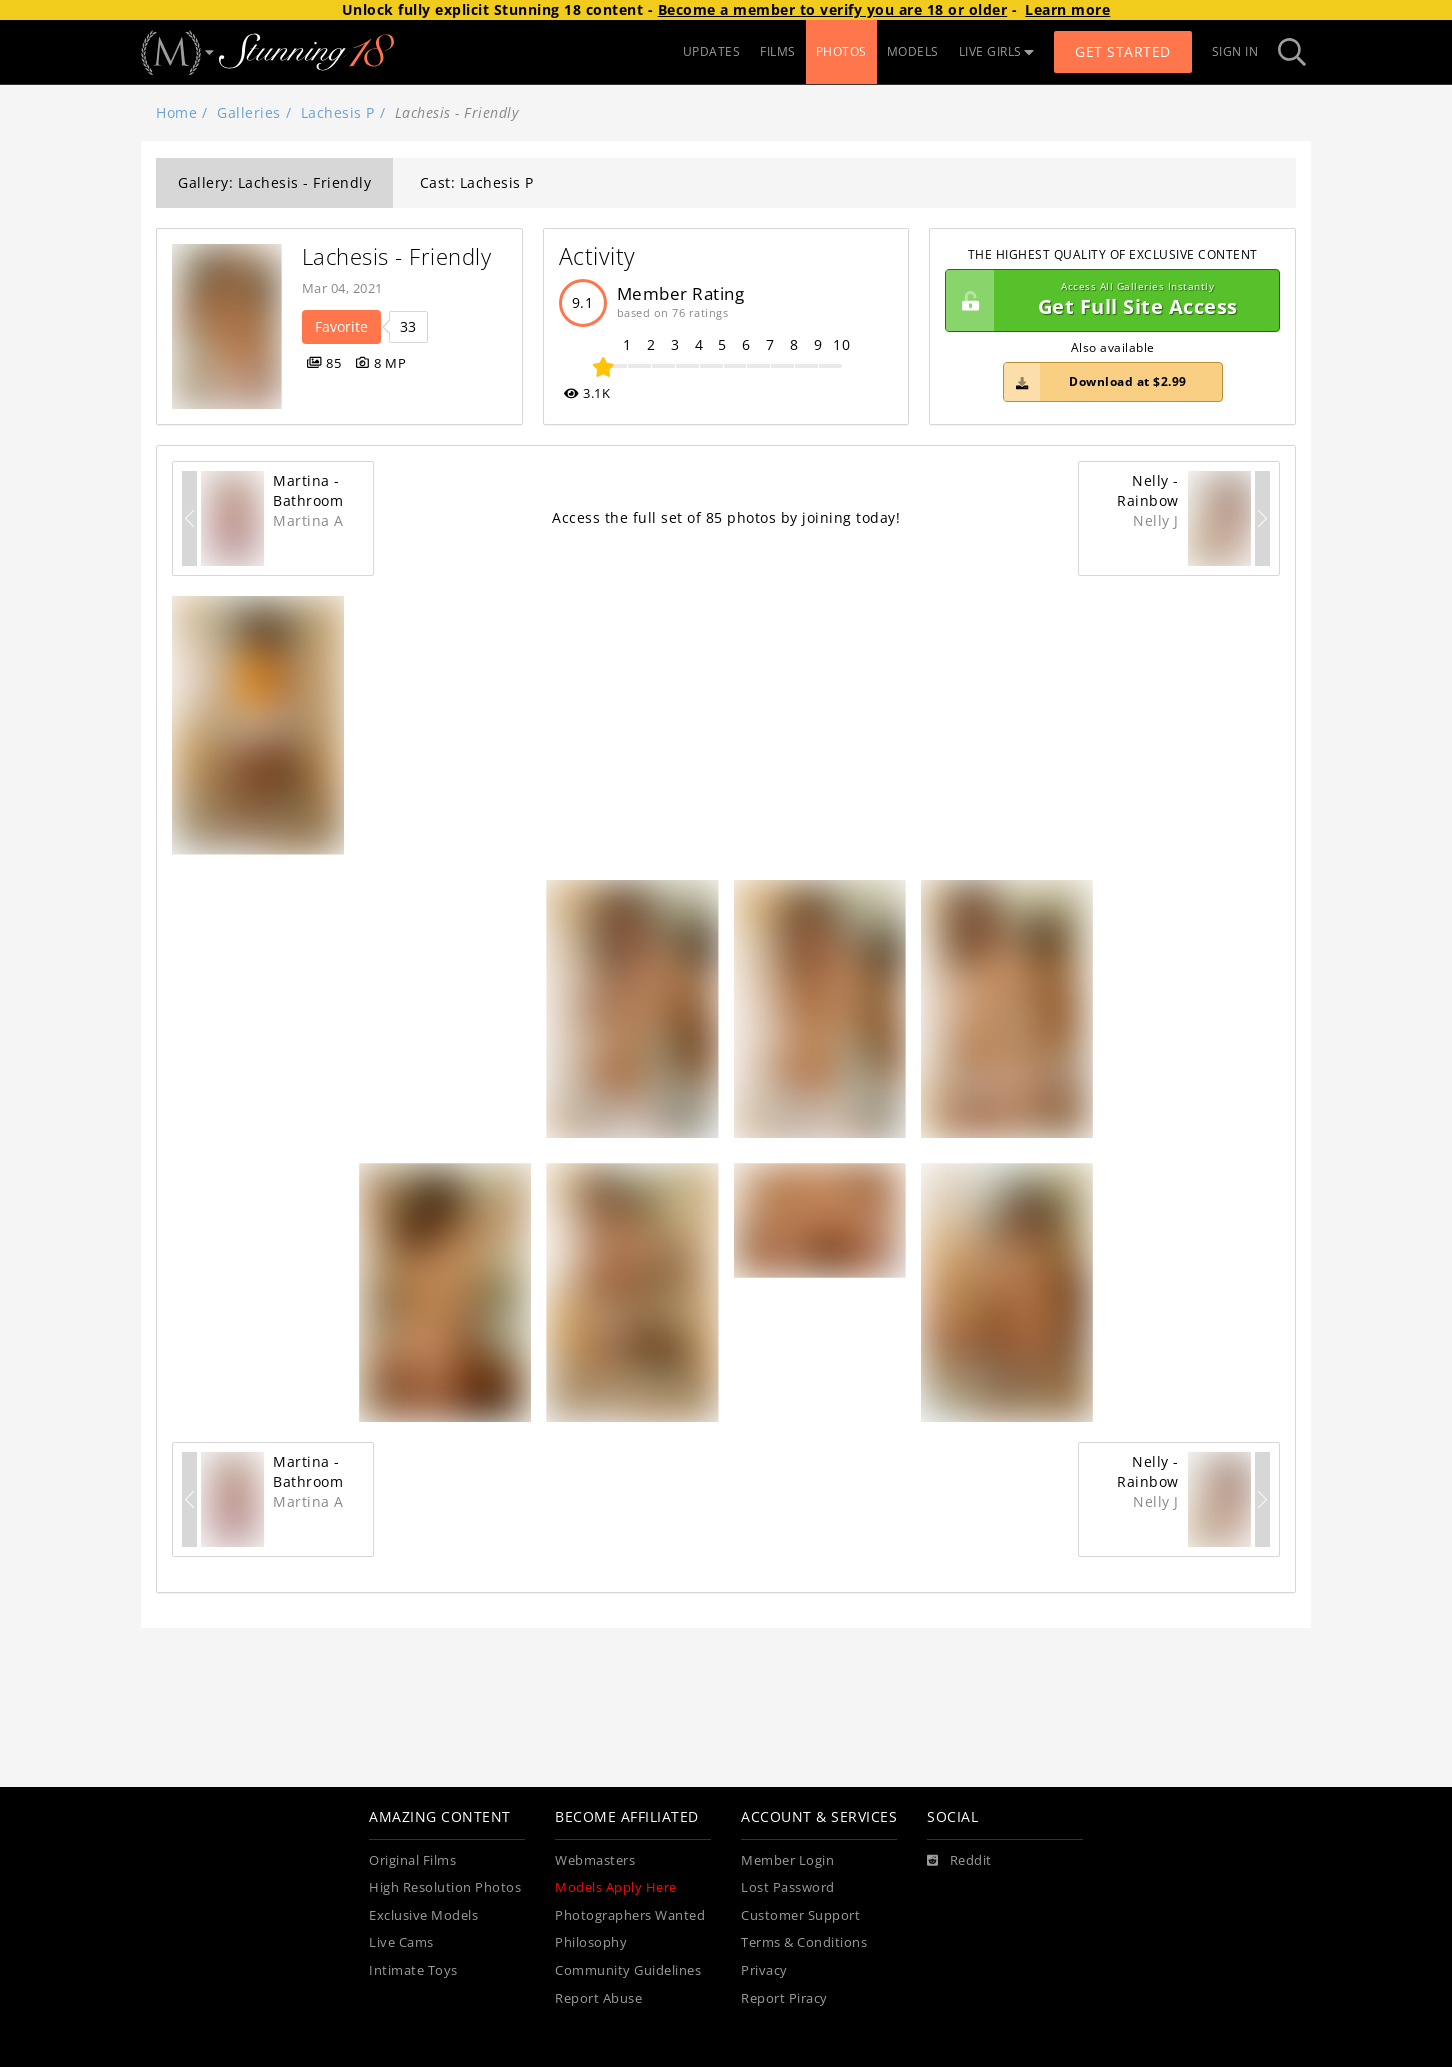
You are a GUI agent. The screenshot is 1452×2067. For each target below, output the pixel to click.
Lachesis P (338, 112)
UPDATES (712, 51)
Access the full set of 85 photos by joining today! (726, 517)
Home (176, 112)
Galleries (249, 112)
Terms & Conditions (804, 1942)
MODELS (913, 51)
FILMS (778, 51)
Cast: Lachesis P (477, 182)
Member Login (787, 1860)
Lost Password (788, 1887)
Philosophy (591, 1942)
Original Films (412, 1860)
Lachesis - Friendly (397, 256)
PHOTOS (841, 51)
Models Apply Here (616, 1887)
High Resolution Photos (445, 1887)
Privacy (764, 1970)
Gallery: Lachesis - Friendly (274, 182)
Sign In (1235, 51)
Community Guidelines (628, 1970)
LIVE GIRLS (997, 51)
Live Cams (401, 1942)
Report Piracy (784, 1998)
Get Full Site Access (1107, 301)
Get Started (1123, 51)
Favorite (341, 326)
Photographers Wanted (630, 1915)
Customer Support (800, 1915)
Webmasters (595, 1860)
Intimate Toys (413, 1970)
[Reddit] (959, 1861)
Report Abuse (598, 1998)
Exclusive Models (423, 1915)
